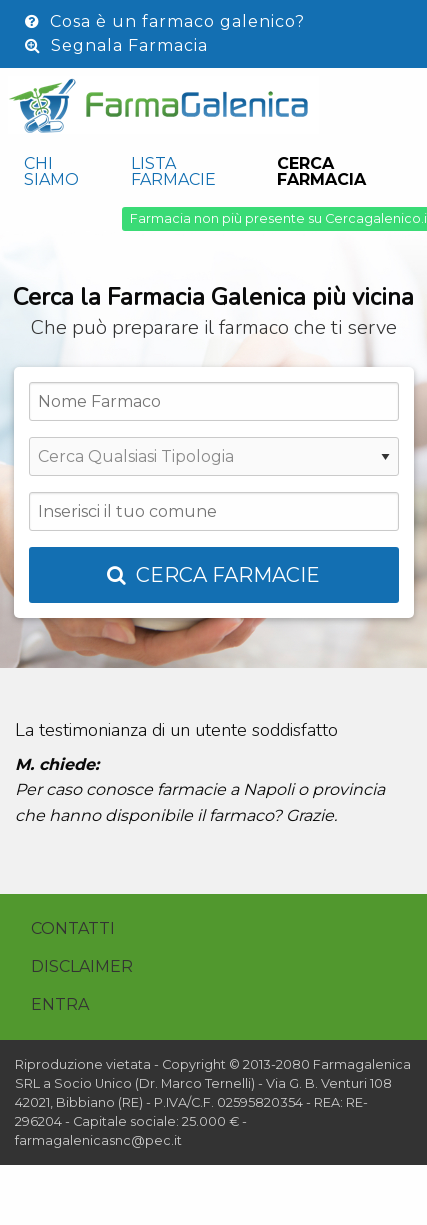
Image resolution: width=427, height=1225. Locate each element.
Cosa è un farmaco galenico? (165, 21)
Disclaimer (82, 966)
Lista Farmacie (173, 171)
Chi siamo (51, 171)
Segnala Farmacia (116, 45)
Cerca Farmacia (321, 171)
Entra (60, 1004)
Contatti (73, 928)
